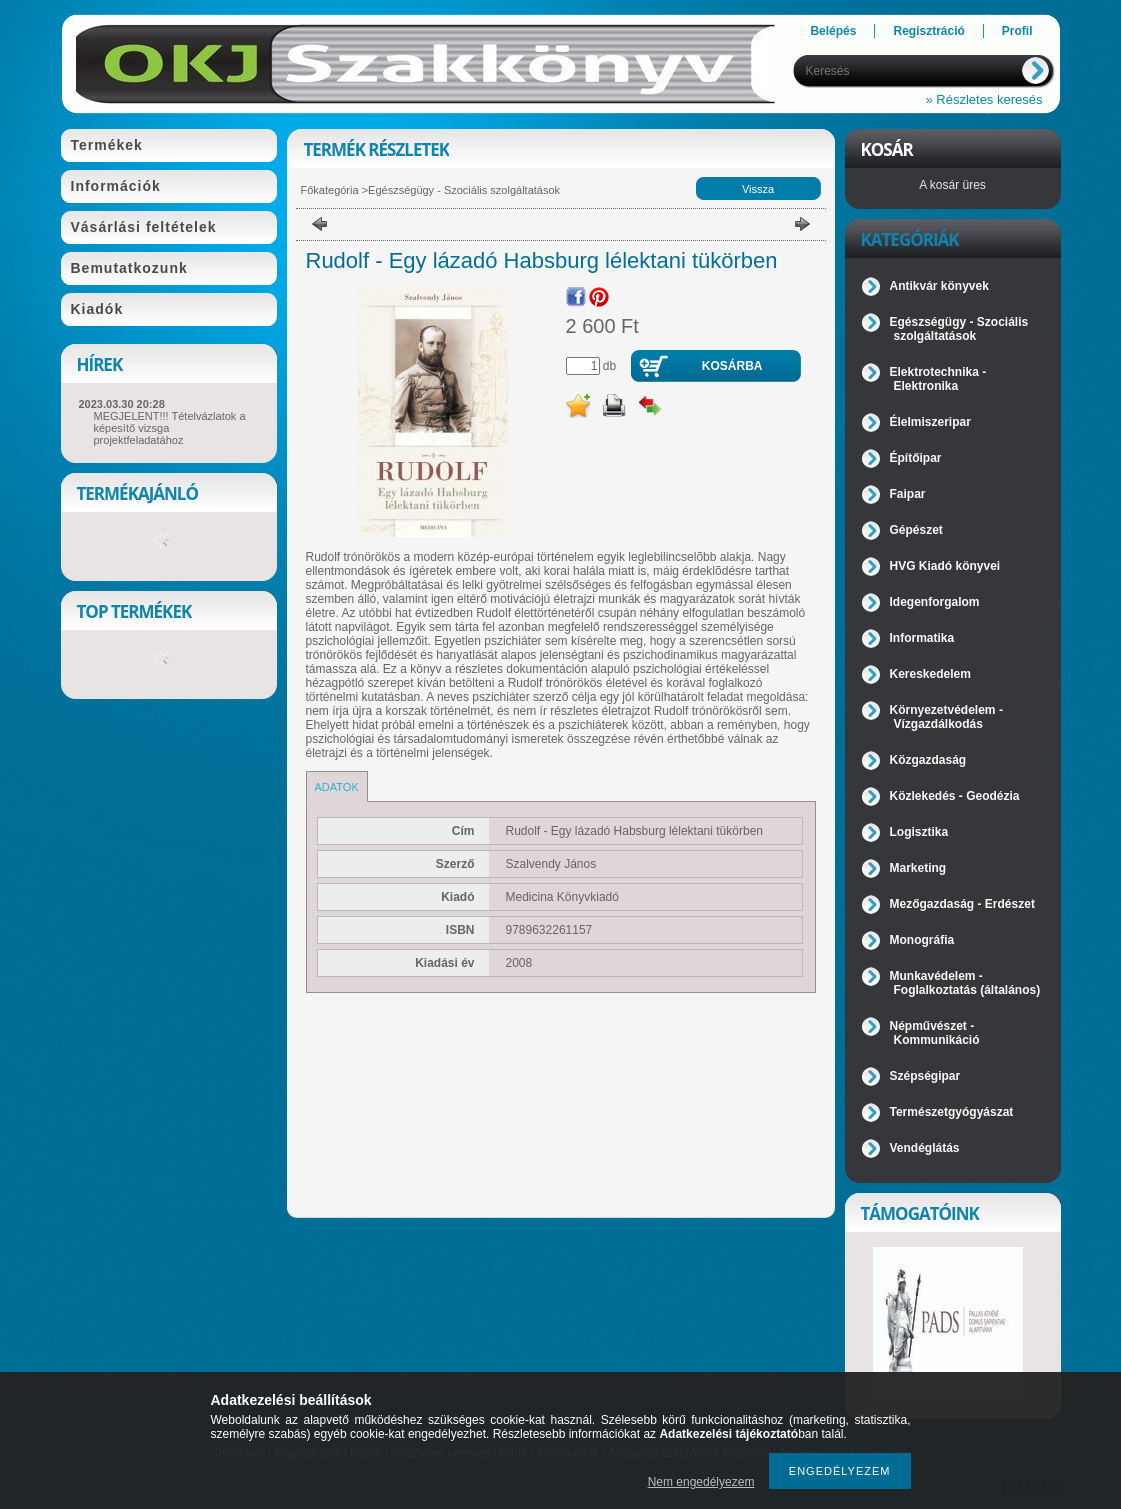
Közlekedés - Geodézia (955, 796)
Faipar (908, 494)
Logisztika (919, 832)
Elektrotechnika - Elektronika (938, 379)
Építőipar (916, 458)
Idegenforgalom (935, 602)
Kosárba (732, 366)
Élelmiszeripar (930, 422)
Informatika (922, 638)
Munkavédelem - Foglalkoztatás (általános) (965, 983)
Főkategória (330, 190)
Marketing (918, 868)
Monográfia (922, 940)
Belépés (833, 31)
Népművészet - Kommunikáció (935, 1033)
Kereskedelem (930, 674)
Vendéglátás (925, 1148)
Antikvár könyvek (939, 286)
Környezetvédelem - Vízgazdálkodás (946, 717)
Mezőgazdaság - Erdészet (962, 904)
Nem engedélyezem (701, 1482)
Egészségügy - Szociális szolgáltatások (464, 190)
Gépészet (916, 530)
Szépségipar (925, 1076)
